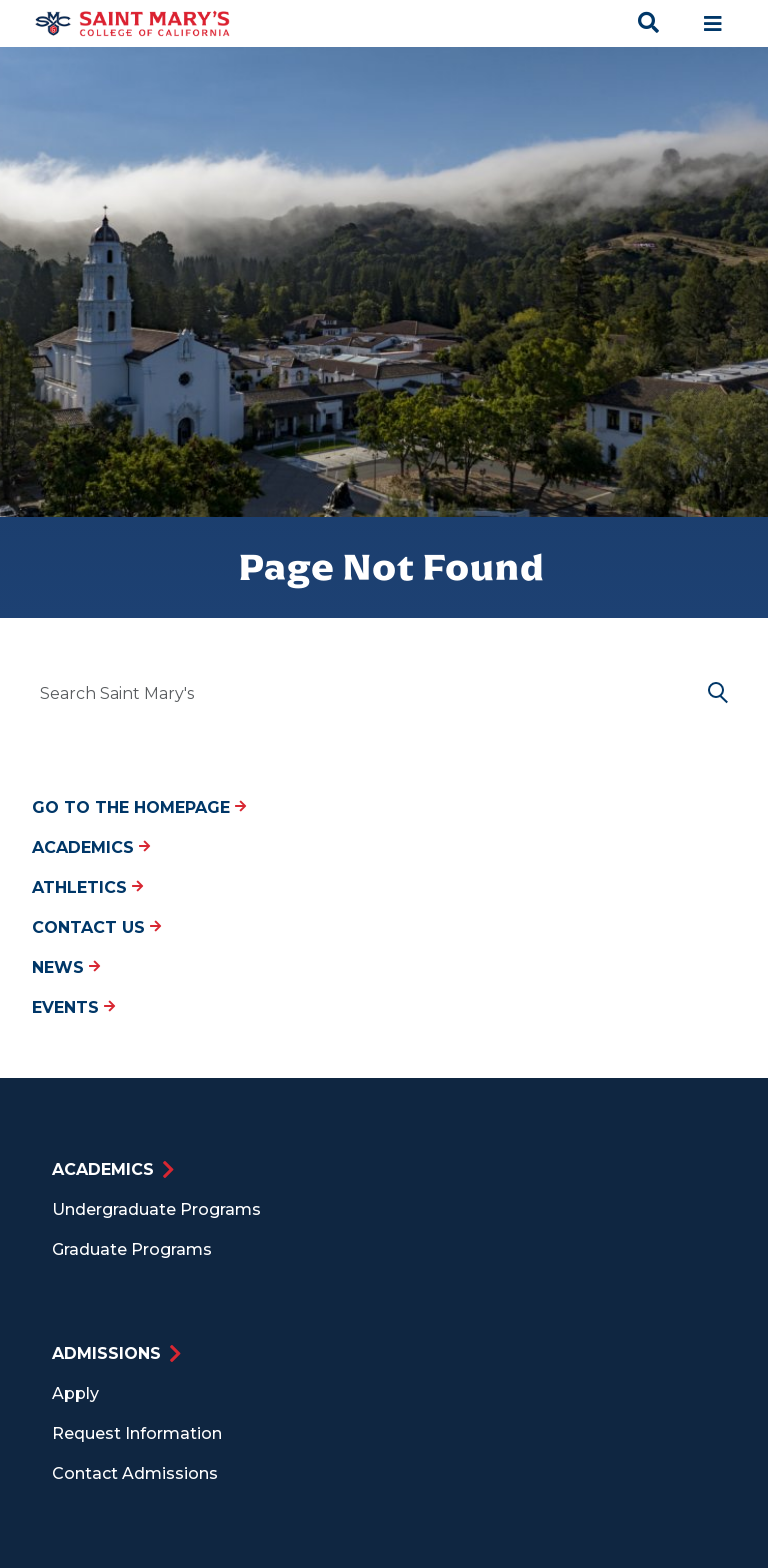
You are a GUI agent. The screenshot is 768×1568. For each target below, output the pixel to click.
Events (73, 1007)
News (66, 967)
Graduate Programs (132, 1249)
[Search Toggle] (649, 23)
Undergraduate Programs (156, 1209)
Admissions (106, 1353)
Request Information (137, 1433)
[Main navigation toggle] (713, 23)
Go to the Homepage (139, 807)
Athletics (87, 887)
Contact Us (96, 927)
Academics (91, 847)
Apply (75, 1393)
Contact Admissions (135, 1473)
